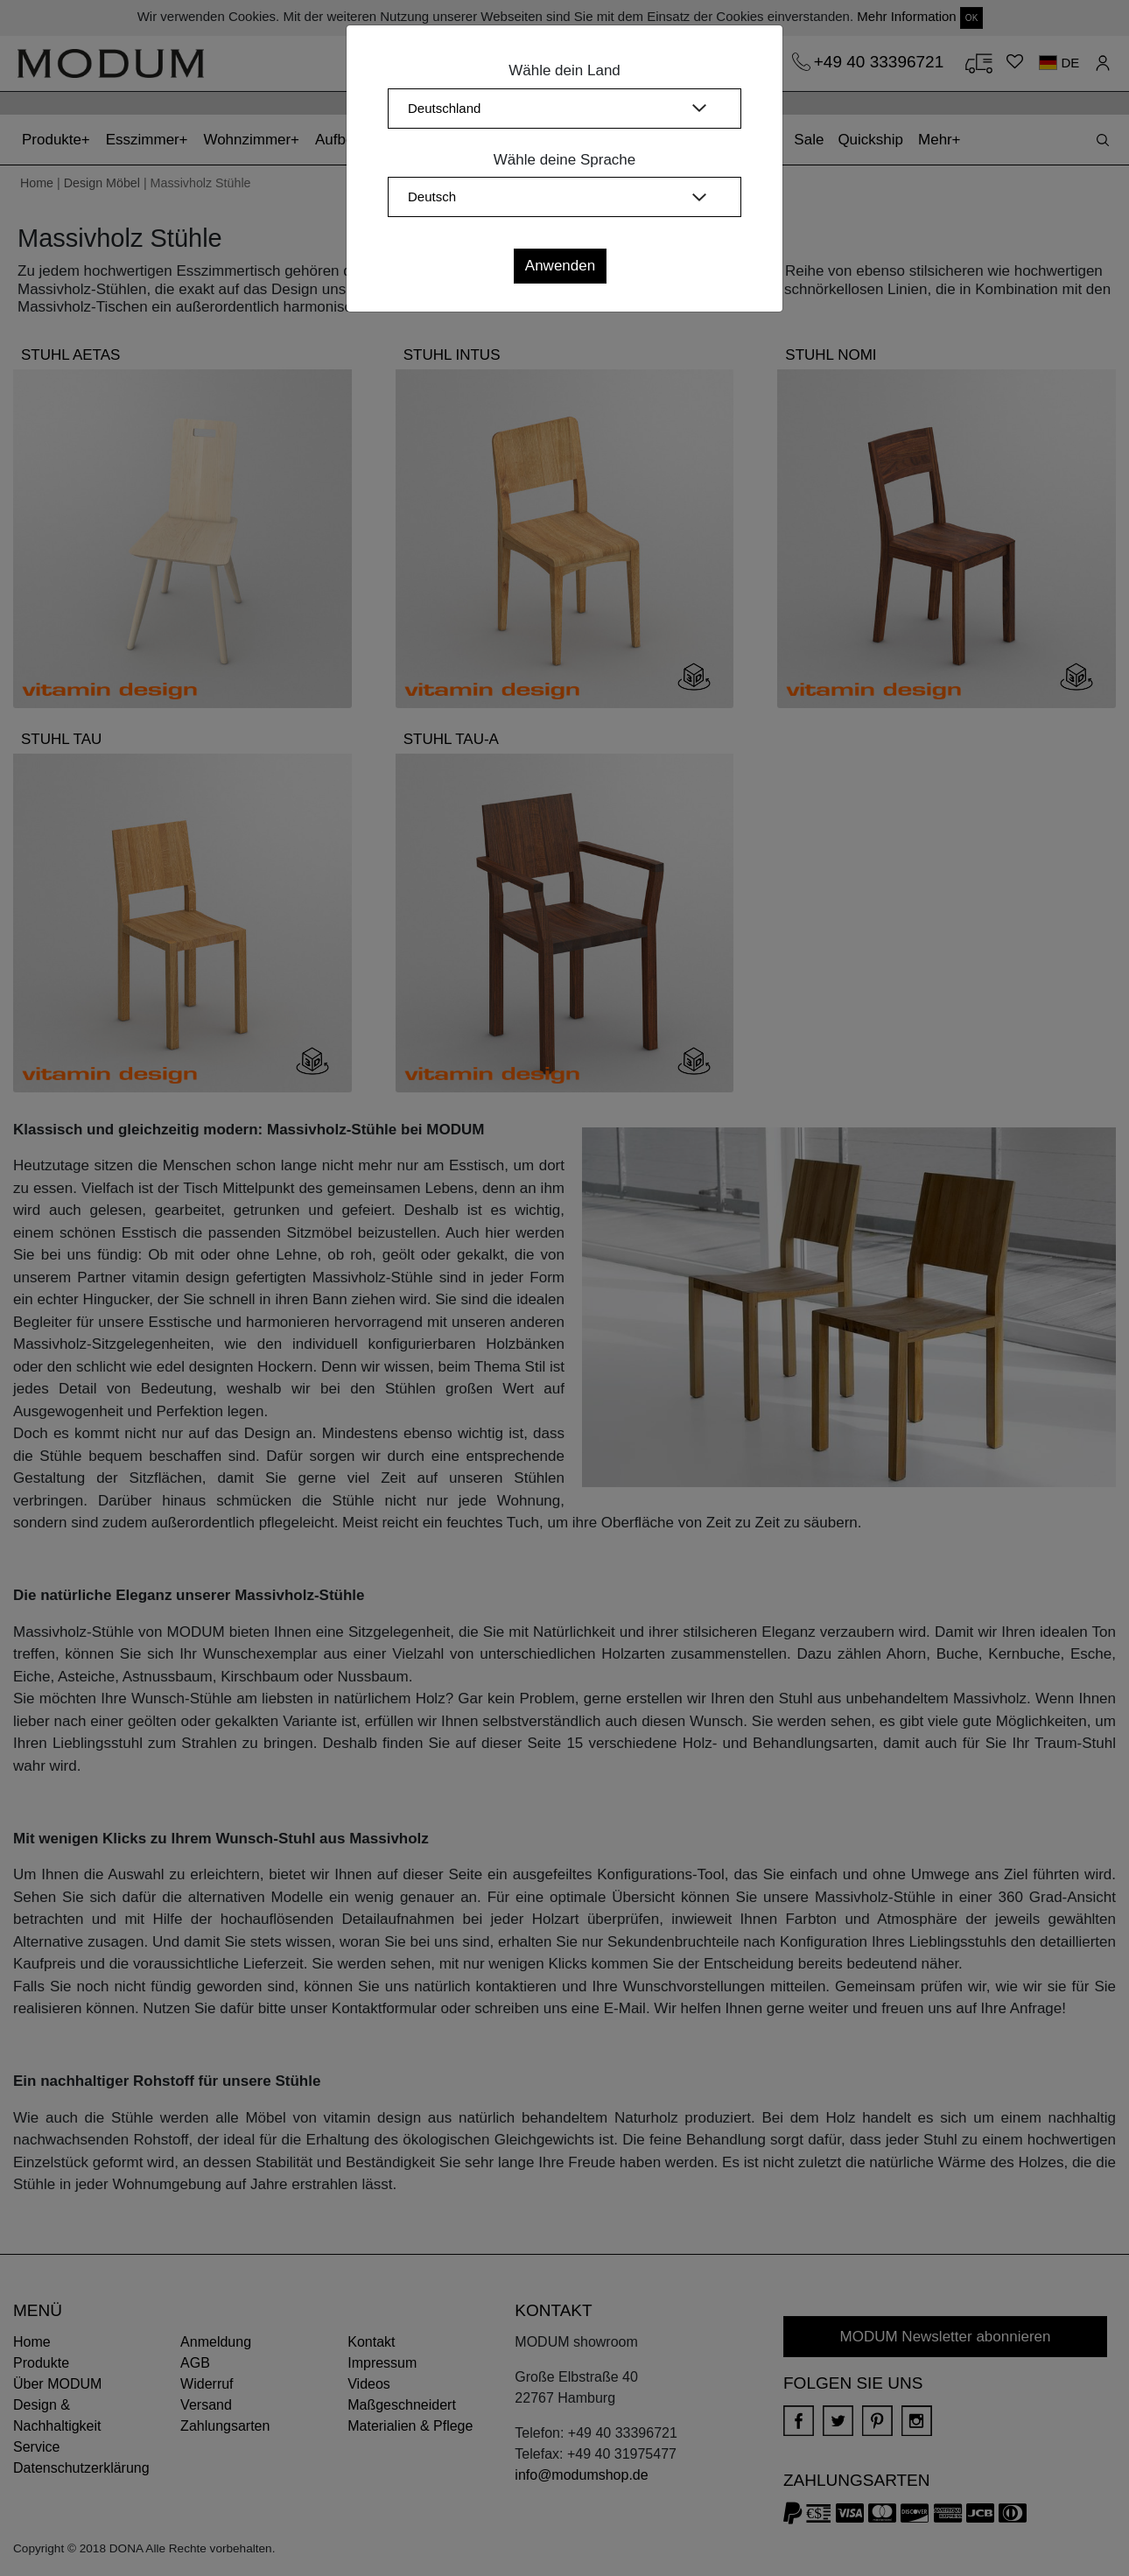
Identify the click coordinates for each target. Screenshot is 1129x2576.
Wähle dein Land (564, 70)
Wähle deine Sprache (565, 159)
